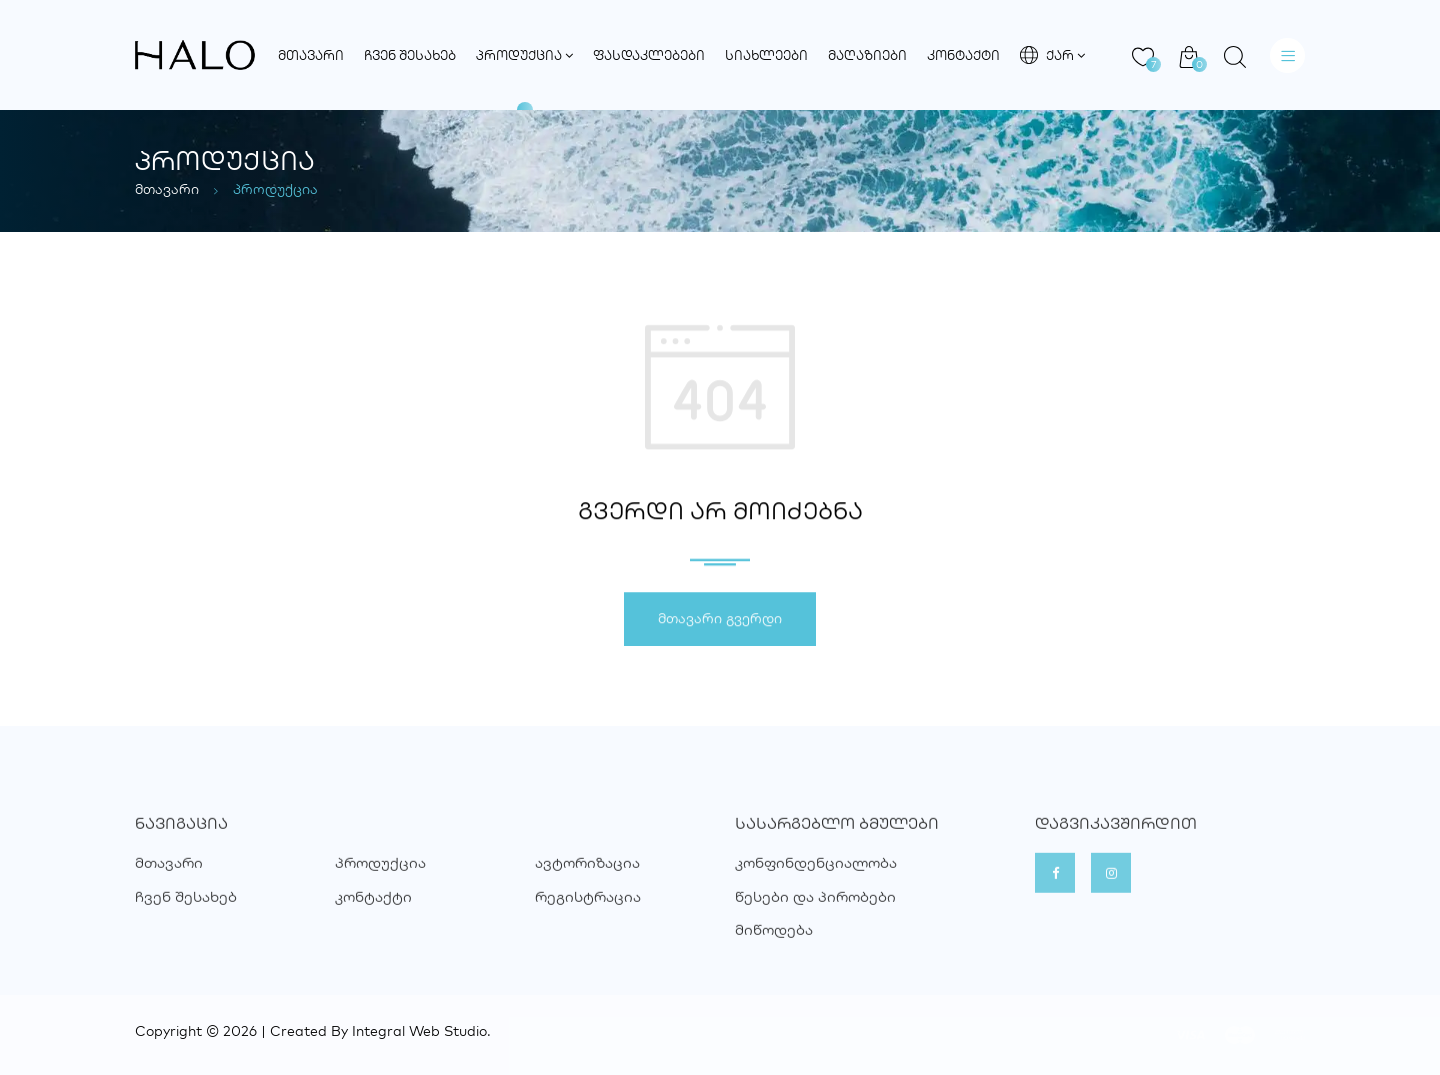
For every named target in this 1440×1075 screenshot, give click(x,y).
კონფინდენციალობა (816, 883)
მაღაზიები (867, 55)
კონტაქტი (963, 55)
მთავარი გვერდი (720, 621)
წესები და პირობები (815, 916)
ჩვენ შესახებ (410, 55)
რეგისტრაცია (588, 916)
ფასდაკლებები (649, 55)
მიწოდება (774, 950)
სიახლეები (766, 55)
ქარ (1052, 55)
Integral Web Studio (419, 1031)
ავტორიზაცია (587, 883)
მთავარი (311, 55)
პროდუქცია (524, 55)
